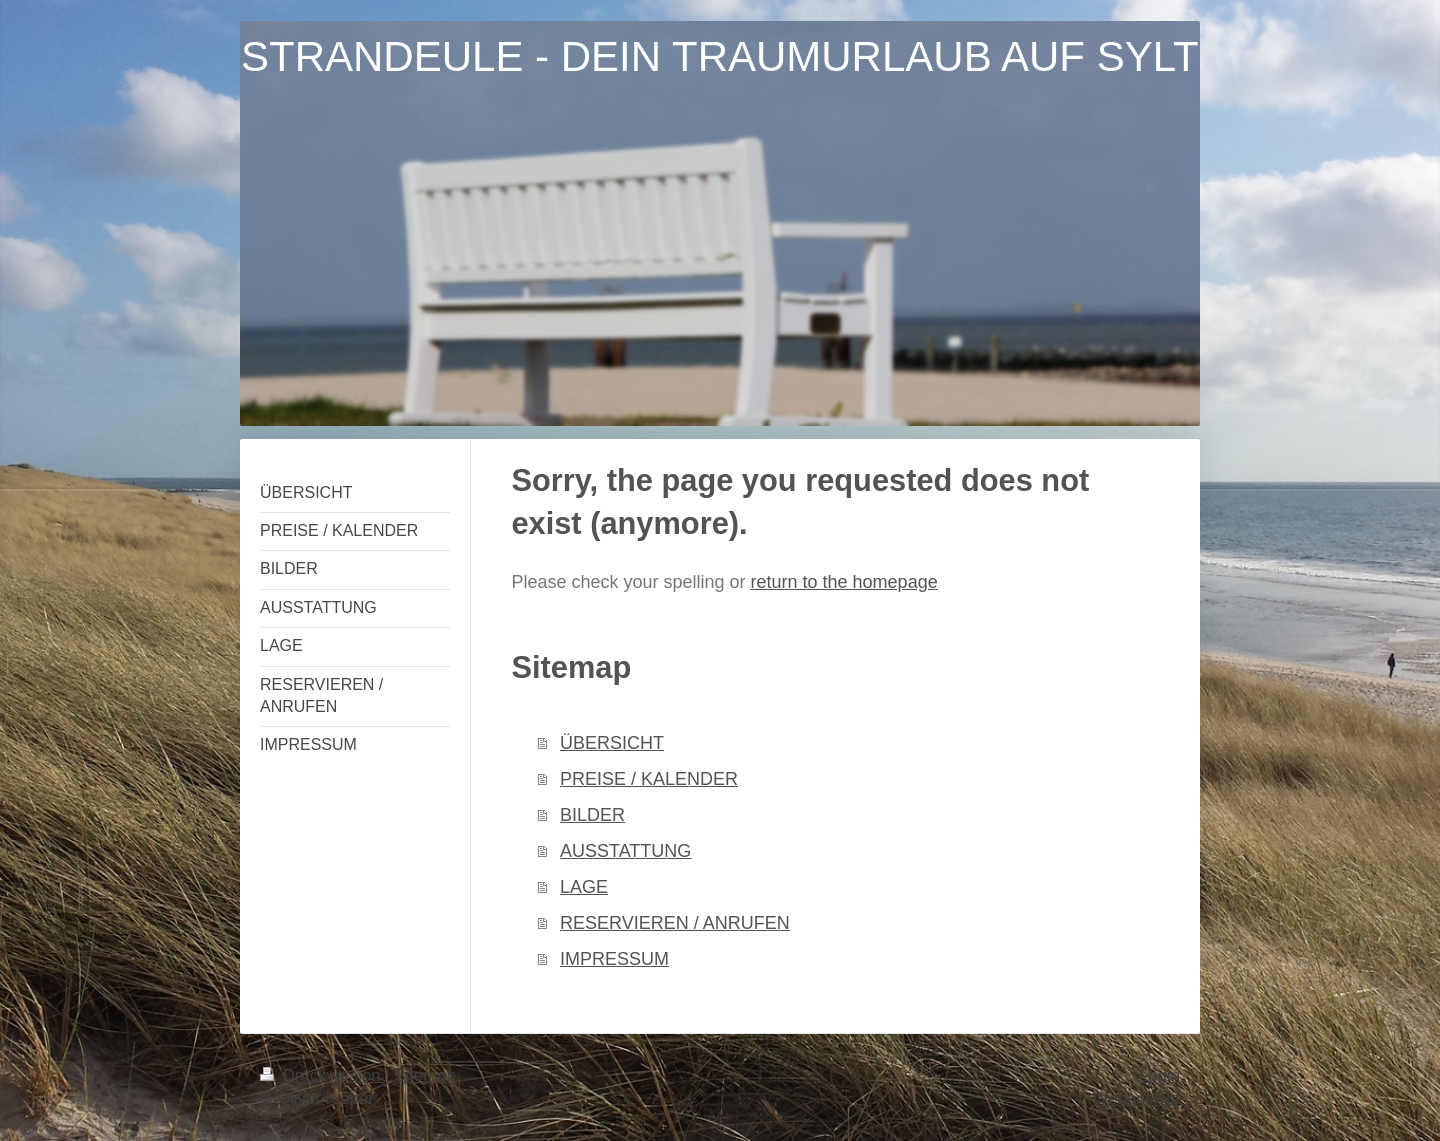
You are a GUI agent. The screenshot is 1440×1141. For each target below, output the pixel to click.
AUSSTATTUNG (625, 851)
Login (1159, 1075)
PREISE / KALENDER (649, 779)
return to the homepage (844, 582)
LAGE (584, 887)
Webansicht (1136, 1098)
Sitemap (425, 1075)
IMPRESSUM (614, 959)
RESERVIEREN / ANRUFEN (675, 923)
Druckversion (322, 1075)
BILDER (592, 815)
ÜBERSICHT (612, 743)
